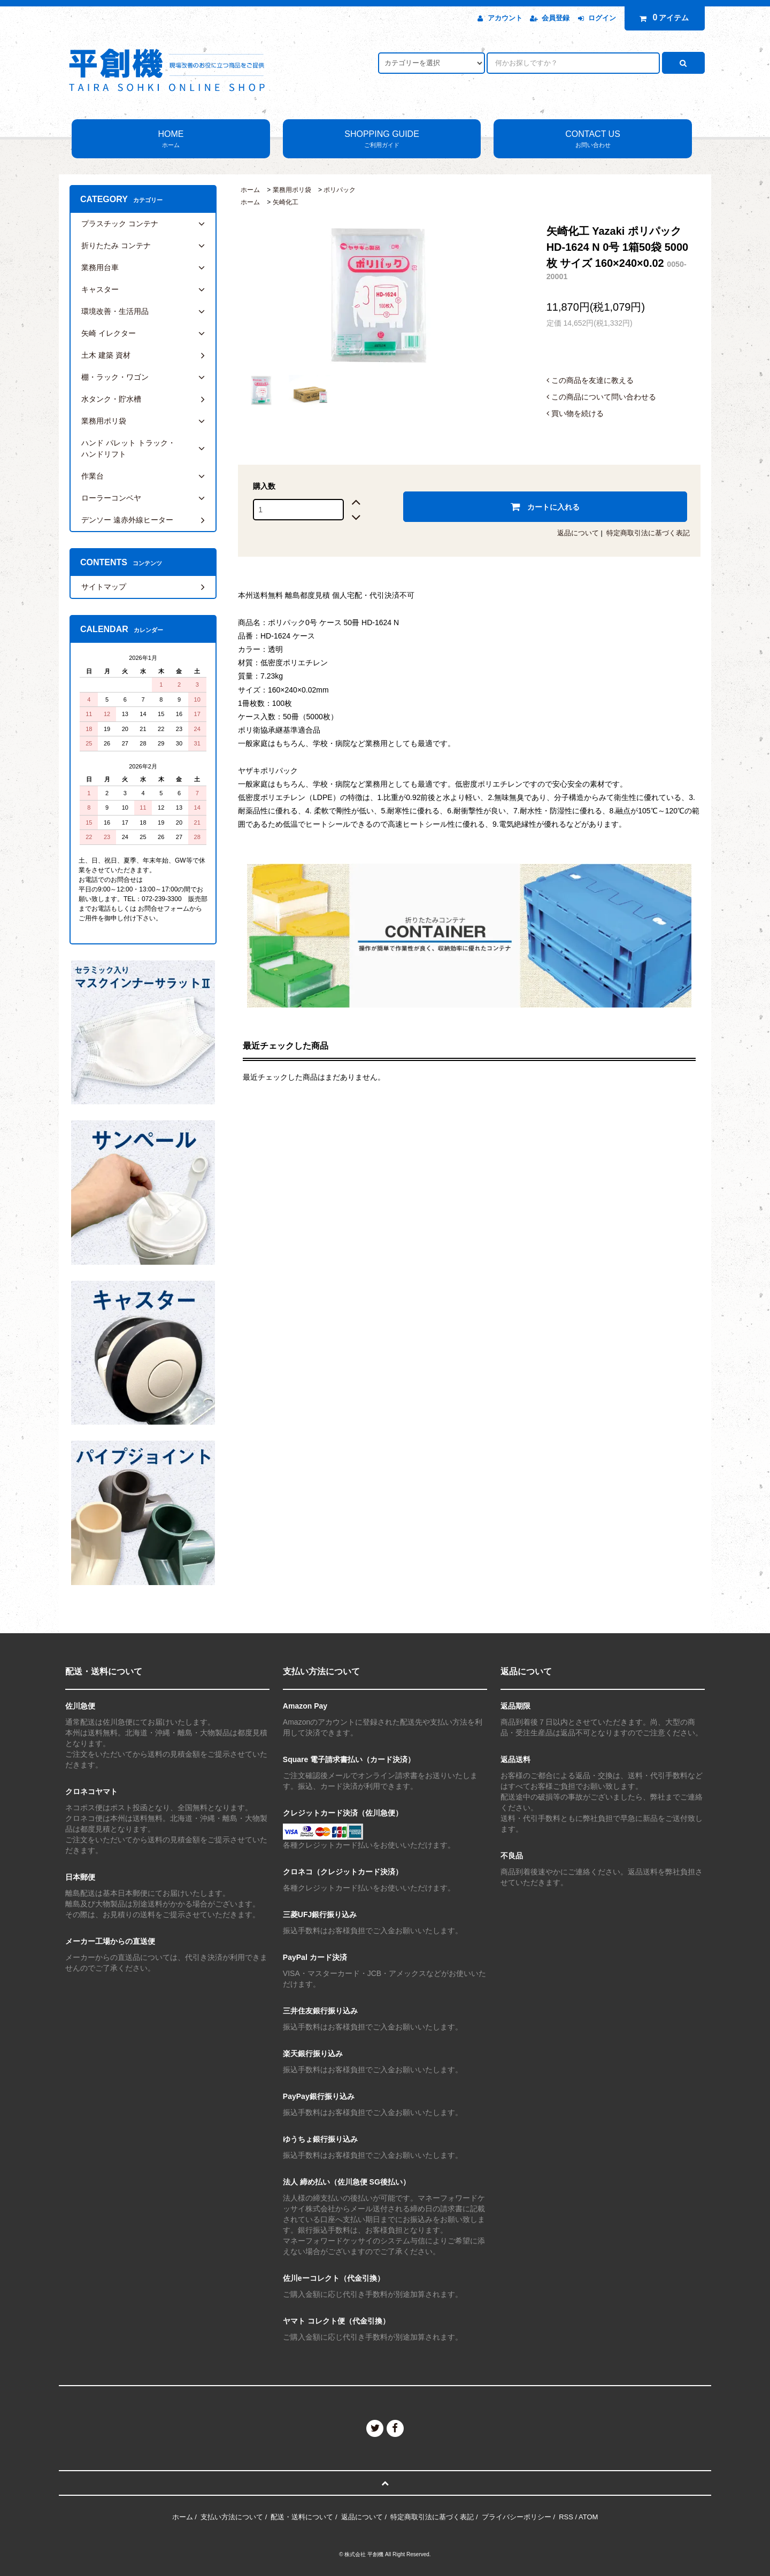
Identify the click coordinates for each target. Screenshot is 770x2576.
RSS (566, 2517)
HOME (170, 139)
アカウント (505, 18)
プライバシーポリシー (516, 2517)
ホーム (250, 190)
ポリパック (340, 190)
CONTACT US (592, 139)
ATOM (588, 2517)
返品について (578, 533)
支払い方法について (232, 2517)
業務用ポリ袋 (292, 190)
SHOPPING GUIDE (382, 139)
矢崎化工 (285, 202)
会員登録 (555, 18)
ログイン (602, 18)
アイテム (662, 17)
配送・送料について (302, 2517)
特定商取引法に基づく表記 (648, 533)
